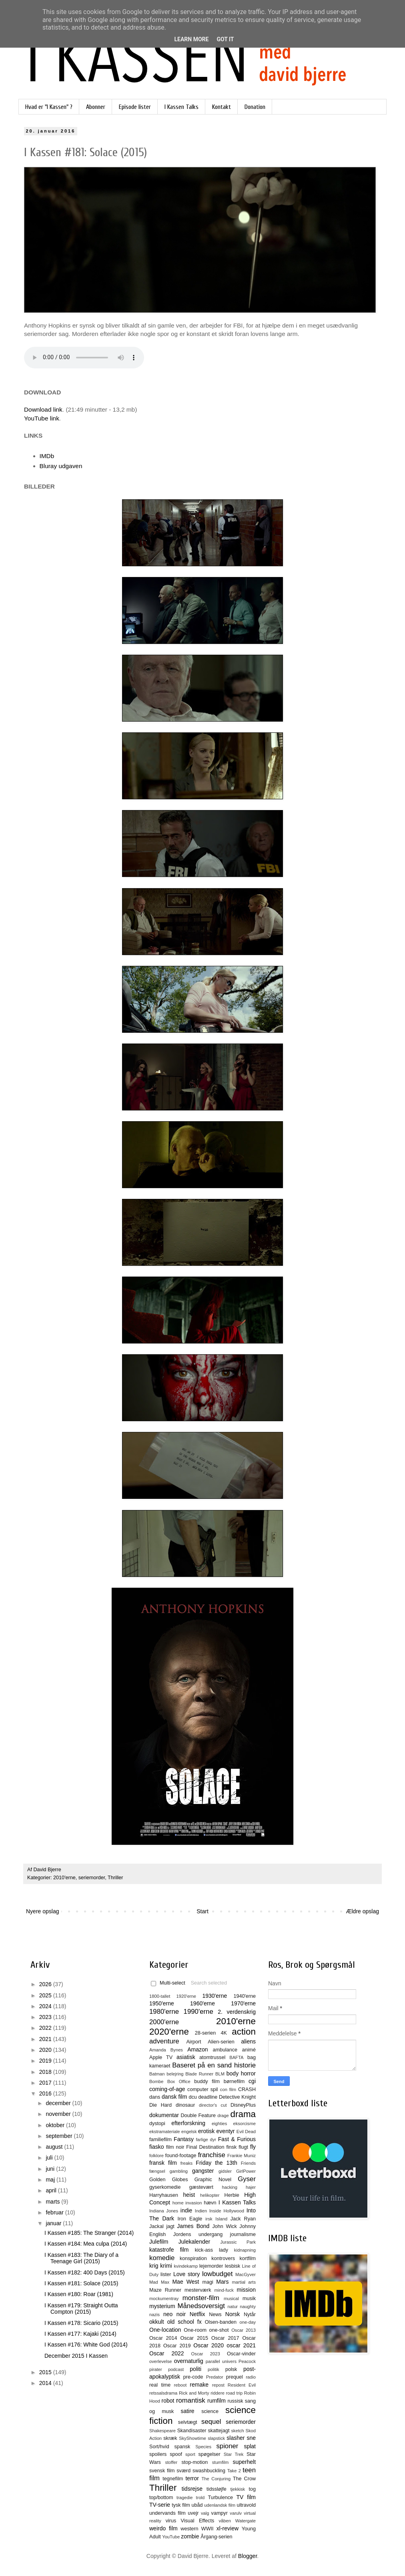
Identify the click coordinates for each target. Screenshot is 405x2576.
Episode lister (135, 107)
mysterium (162, 2306)
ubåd (197, 2505)
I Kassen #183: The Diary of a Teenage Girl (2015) (81, 2258)
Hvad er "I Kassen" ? (48, 107)
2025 (46, 1995)
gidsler (225, 2171)
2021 (46, 2039)
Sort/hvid (159, 2446)
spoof (176, 2454)
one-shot (219, 2330)
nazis (154, 2314)
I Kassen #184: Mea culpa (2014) (85, 2243)
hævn (210, 2203)
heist (189, 2195)
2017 (46, 2082)
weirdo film (163, 2528)
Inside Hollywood (226, 2210)
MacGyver (245, 2274)
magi (207, 2282)
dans (154, 2097)
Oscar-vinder (241, 2354)
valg (205, 2513)
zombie (190, 2536)
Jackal (156, 2226)
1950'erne (161, 2003)
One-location (165, 2330)
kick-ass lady (211, 2250)
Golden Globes (168, 2179)
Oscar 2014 (163, 2338)
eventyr (226, 2131)
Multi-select (168, 1983)
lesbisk (233, 2266)
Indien (201, 2210)
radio (251, 2377)
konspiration (193, 2258)
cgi (252, 2081)
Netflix (197, 2314)
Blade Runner (199, 2073)
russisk (235, 2401)
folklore (156, 2155)
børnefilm (234, 2081)
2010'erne (64, 1877)
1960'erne (202, 2003)
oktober (56, 2125)
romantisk (190, 2400)
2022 (46, 2028)
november (59, 2114)
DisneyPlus (243, 2105)
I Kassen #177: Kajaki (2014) (80, 2334)
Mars (222, 2281)
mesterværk (197, 2290)
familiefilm (160, 2139)
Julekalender (194, 2241)
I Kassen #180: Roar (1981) (78, 2294)
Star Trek (234, 2454)
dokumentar (164, 2115)
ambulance (225, 2050)
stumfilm (220, 2462)
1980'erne (164, 2011)
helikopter (210, 2195)
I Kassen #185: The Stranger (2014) (89, 2233)
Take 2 (234, 2470)
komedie (161, 2258)
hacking (229, 2187)
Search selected (209, 1983)
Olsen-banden (221, 2322)
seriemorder (91, 1877)
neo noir (174, 2314)
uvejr (193, 2513)
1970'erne (243, 2003)
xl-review (228, 2528)
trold (200, 2497)
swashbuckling (208, 2470)
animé (249, 2050)
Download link (43, 409)
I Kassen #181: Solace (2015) (81, 2283)
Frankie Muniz (241, 2155)
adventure (164, 2041)
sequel (211, 2421)
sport (190, 2454)
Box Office (178, 2081)
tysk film (181, 2505)
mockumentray (163, 2298)
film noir (175, 2147)
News (215, 2314)
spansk (182, 2446)
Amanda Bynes (166, 2049)
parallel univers (221, 2361)
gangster (203, 2171)
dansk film (174, 2096)
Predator (214, 2377)
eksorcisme (244, 2123)
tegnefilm (172, 2478)
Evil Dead (246, 2131)
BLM (220, 2073)
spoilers (157, 2454)
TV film (246, 2497)
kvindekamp (186, 2266)
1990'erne (198, 2011)
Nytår (250, 2314)
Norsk (232, 2314)
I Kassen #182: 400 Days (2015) (84, 2272)
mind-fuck (224, 2290)
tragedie (184, 2497)
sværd (183, 2470)
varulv (236, 2513)
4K (224, 2033)
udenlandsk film (219, 2505)
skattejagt (219, 2430)
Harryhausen (163, 2195)
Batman (157, 2073)
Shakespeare (162, 2430)
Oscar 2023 (205, 2353)
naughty (248, 2306)
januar (54, 2223)
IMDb (47, 455)
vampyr (219, 2513)
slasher (236, 2438)
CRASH (247, 2089)
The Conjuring (216, 2478)
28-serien (205, 2033)
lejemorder (211, 2266)
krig (153, 2265)
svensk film (162, 2470)
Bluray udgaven (61, 466)
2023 (46, 2017)
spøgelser (209, 2454)
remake (199, 2384)
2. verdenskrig (237, 2012)
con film (228, 2089)
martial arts (244, 2282)
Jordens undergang (198, 2234)
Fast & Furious (237, 2139)
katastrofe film (168, 2249)
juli (50, 2157)
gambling (179, 2171)
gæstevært (201, 2187)
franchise (211, 2155)
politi (195, 2369)
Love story (186, 2274)
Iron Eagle (189, 2219)
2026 (46, 1984)
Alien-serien (221, 2042)
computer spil (202, 2089)
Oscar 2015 (194, 2338)
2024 (46, 2006)
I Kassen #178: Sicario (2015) (81, 2323)
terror (191, 2478)
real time (159, 2385)
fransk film (163, 2163)
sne (251, 2438)
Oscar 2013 (243, 2330)
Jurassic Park (238, 2242)
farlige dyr (206, 2139)
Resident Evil (242, 2385)
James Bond (193, 2226)
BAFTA (236, 2057)
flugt (243, 2147)
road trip (234, 2393)
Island (221, 2218)
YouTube (171, 2536)
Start (202, 1911)
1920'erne (186, 1996)
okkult (156, 2322)
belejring (174, 2073)
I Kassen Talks (181, 107)
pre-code (193, 2377)
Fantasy (184, 2139)
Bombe (156, 2081)
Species (203, 2446)
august (55, 2147)
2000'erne (164, 2022)
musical (231, 2298)
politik (213, 2369)
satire (187, 2411)
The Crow (244, 2478)
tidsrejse (192, 2489)
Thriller (115, 1877)
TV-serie (159, 2505)
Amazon (197, 2049)
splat (250, 2446)
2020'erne (169, 2032)
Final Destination (205, 2147)
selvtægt (187, 2422)
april (52, 2190)
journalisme (243, 2234)
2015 (46, 2372)
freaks (186, 2163)
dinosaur (185, 2105)
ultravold (246, 2505)
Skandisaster (192, 2430)
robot (167, 2400)
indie (186, 2210)
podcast (176, 2369)
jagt (170, 2226)
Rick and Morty (194, 2393)
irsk (208, 2218)
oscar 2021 (241, 2345)
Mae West (185, 2281)
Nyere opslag (42, 1911)
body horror (241, 2073)
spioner (227, 2446)
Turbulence (220, 2497)
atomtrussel (212, 2057)
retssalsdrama (163, 2393)
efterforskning (188, 2123)
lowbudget (217, 2274)
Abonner (95, 107)
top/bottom (161, 2497)
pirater (155, 2369)
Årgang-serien (216, 2537)
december (59, 2103)
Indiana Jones (163, 2210)
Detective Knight (237, 2097)
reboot (180, 2385)
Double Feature (198, 2115)
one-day (248, 2322)
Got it (225, 39)
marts (53, 2201)
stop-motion (194, 2462)
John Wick (224, 2226)
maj (51, 2179)
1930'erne (214, 1996)
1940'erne (244, 1996)
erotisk (206, 2131)
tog (252, 2489)
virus (171, 2521)
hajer (251, 2187)
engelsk (189, 2131)
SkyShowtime (192, 2438)
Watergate (245, 2520)
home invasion (187, 2202)
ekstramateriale (164, 2131)
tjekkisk (237, 2489)
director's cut (213, 2105)
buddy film (207, 2081)
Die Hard (160, 2105)
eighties (219, 2123)
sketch (237, 2430)
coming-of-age (167, 2089)
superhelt (244, 2462)
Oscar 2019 (177, 2346)
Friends (248, 2163)
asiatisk (185, 2057)
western (189, 2529)
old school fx (184, 2322)
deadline (208, 2097)
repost (218, 2385)
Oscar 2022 (166, 2353)
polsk (231, 2369)
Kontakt (221, 107)
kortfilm (247, 2258)
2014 (46, 2383)
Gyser (247, 2179)
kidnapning (245, 2250)
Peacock (247, 2361)
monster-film (200, 2298)
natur (233, 2306)
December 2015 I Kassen (76, 2356)
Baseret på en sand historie (214, 2065)
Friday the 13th (216, 2163)
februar (55, 2212)
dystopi (157, 2123)
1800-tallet (159, 1996)
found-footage (180, 2155)
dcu (193, 2097)
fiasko (156, 2147)
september (60, 2136)
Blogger (247, 2556)
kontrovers (223, 2258)
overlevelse (160, 2361)
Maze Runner (165, 2290)
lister (165, 2274)
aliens (248, 2041)
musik (249, 2298)
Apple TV (160, 2057)
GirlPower (246, 2171)
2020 (46, 2050)
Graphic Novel (212, 2179)
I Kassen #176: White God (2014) (86, 2344)
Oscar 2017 (225, 2338)
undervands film (167, 2513)
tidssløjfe (217, 2489)
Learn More (191, 39)
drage (223, 2115)
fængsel (157, 2171)
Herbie (232, 2195)
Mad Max (159, 2282)
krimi (166, 2265)
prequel (234, 2377)
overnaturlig (188, 2361)
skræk (170, 2438)
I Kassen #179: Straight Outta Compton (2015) (81, 2308)
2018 (46, 2072)
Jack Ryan (243, 2219)
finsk (231, 2147)
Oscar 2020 (208, 2345)
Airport (193, 2042)
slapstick (216, 2438)
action (244, 2032)
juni (51, 2169)
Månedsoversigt (201, 2306)
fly (253, 2147)
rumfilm (216, 2400)
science (210, 2411)
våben (225, 2520)
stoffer (171, 2462)
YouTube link (41, 418)
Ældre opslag (362, 1911)
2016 (46, 2093)
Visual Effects (198, 2521)
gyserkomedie (164, 2187)
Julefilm (158, 2241)
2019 (46, 2060)
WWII (207, 2529)
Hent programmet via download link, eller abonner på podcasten (84, 357)
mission (246, 2289)
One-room (195, 2330)
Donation (255, 107)
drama (243, 2114)
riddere (218, 2393)
